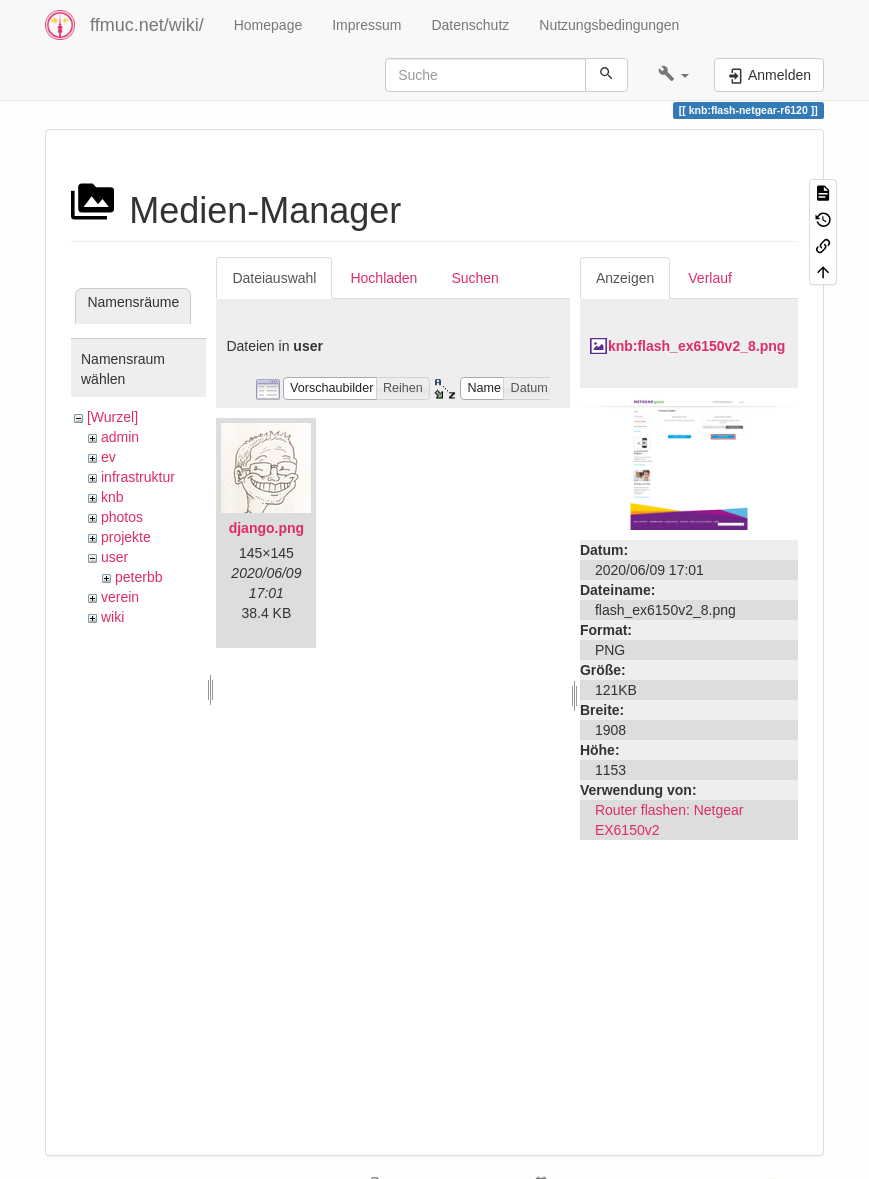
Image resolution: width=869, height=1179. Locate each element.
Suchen (474, 278)
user (114, 557)
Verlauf (710, 278)
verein (120, 597)
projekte (126, 537)
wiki (112, 617)
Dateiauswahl (274, 278)
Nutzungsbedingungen (609, 25)
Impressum (366, 25)
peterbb (138, 577)
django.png (266, 528)
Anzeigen (625, 278)
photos (122, 517)
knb (112, 497)
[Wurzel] (112, 417)
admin (120, 437)
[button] (673, 75)
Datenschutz (470, 25)
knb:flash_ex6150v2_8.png (696, 346)
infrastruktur (138, 477)
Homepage (268, 25)
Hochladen (383, 278)
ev (108, 457)
